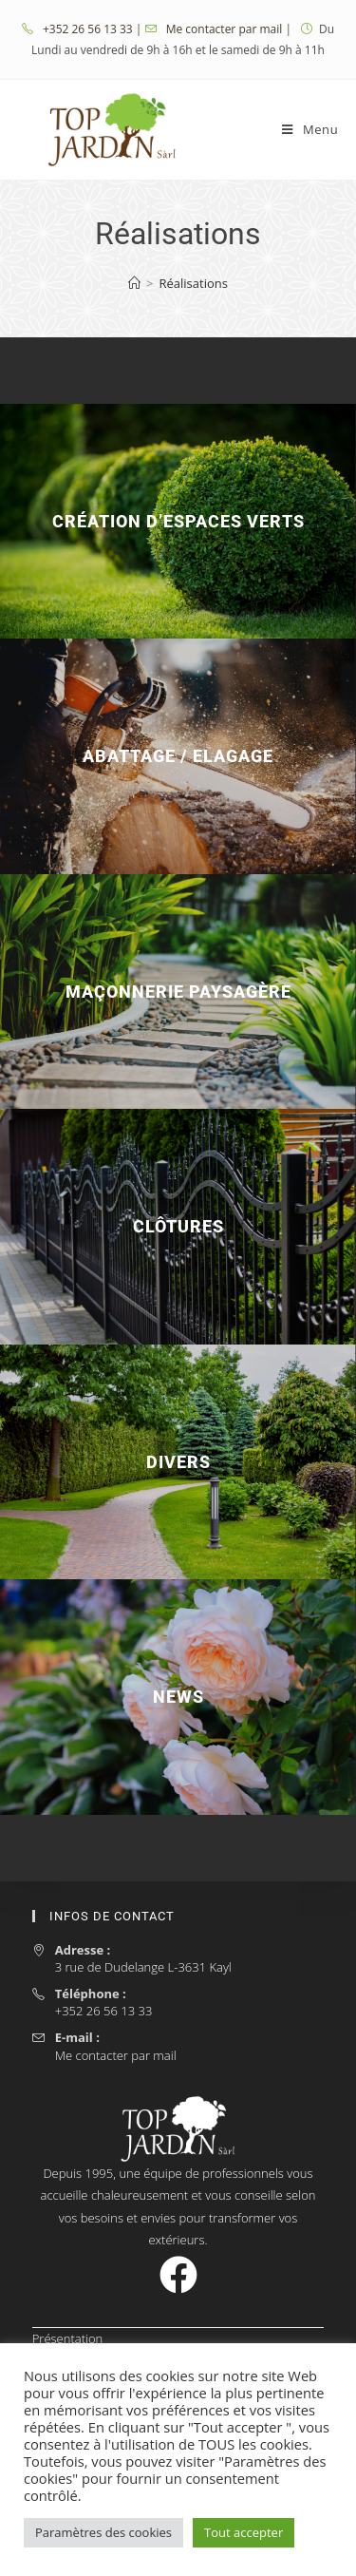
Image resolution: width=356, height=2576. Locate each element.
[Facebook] (178, 2275)
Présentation (67, 2338)
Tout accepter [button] (243, 2532)
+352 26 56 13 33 (89, 29)
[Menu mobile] (310, 129)
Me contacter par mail (226, 29)
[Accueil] (134, 283)
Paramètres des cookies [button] (103, 2532)
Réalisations (193, 283)
